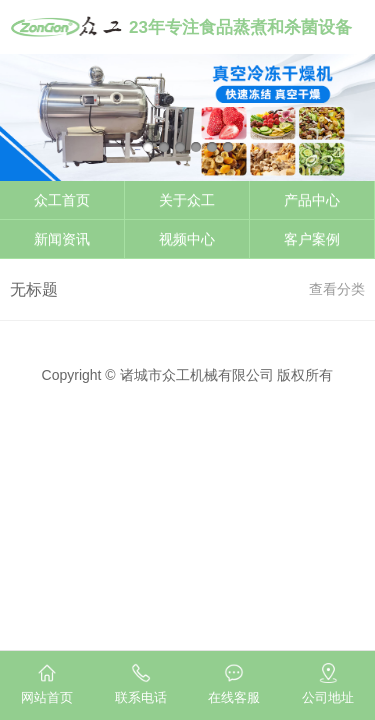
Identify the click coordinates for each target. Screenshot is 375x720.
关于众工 (187, 200)
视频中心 (187, 239)
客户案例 (312, 239)
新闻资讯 (62, 239)
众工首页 (62, 200)
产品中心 (312, 200)
